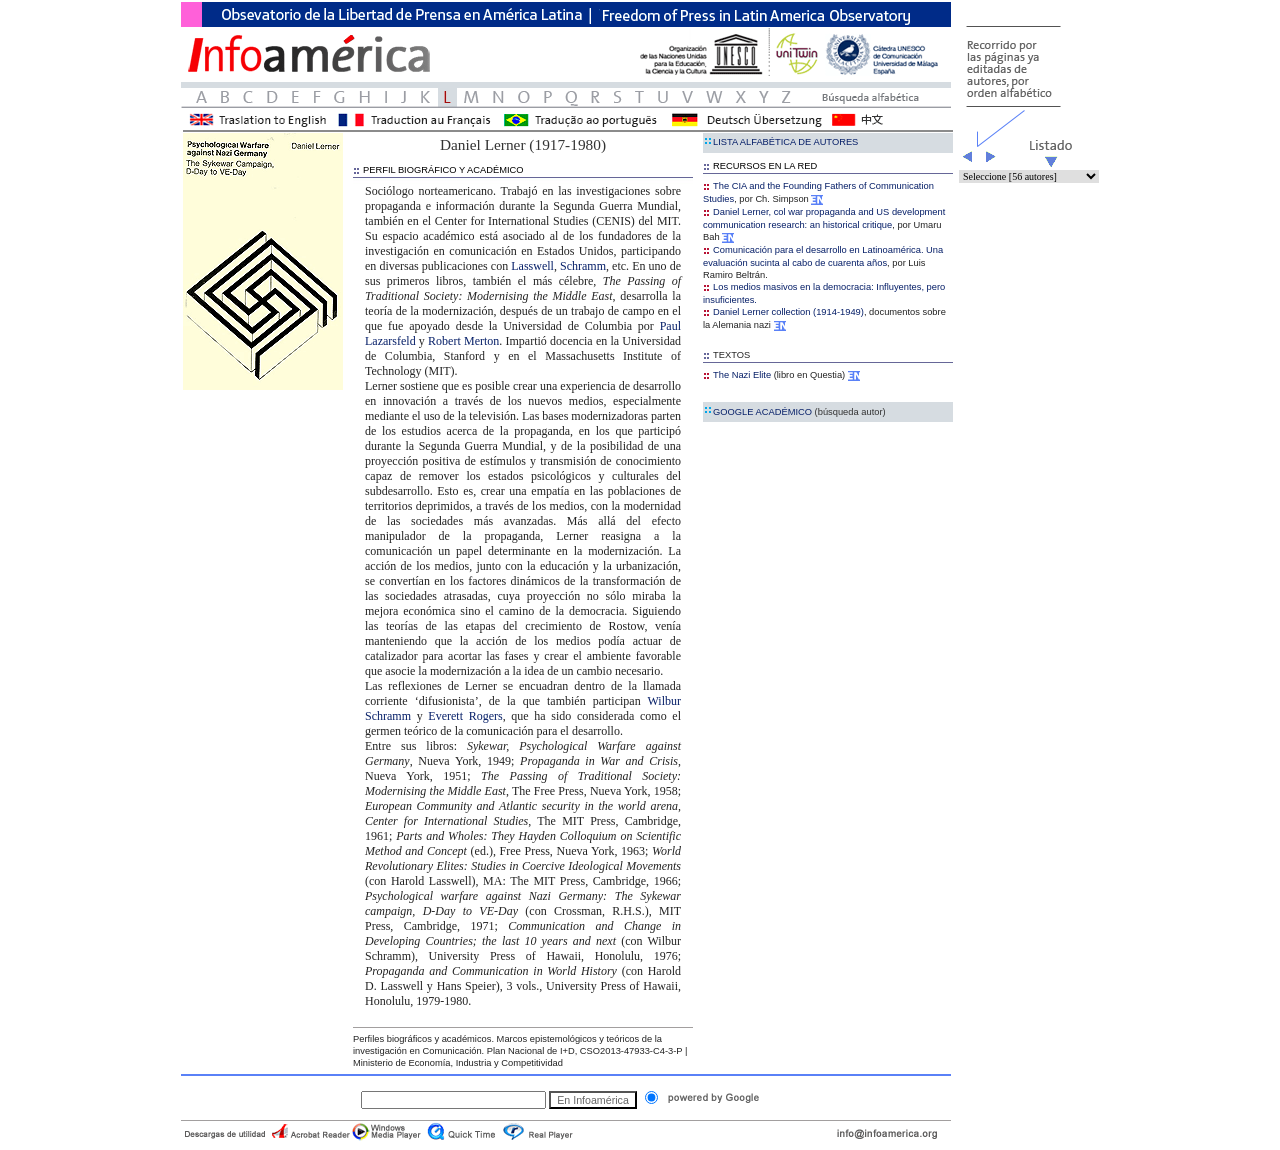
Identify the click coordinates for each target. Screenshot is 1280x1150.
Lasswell (532, 266)
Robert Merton (463, 341)
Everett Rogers (465, 716)
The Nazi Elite (742, 375)
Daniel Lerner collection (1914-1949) (783, 312)
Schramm (583, 266)
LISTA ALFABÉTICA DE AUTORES (780, 142)
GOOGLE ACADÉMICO (794, 412)
